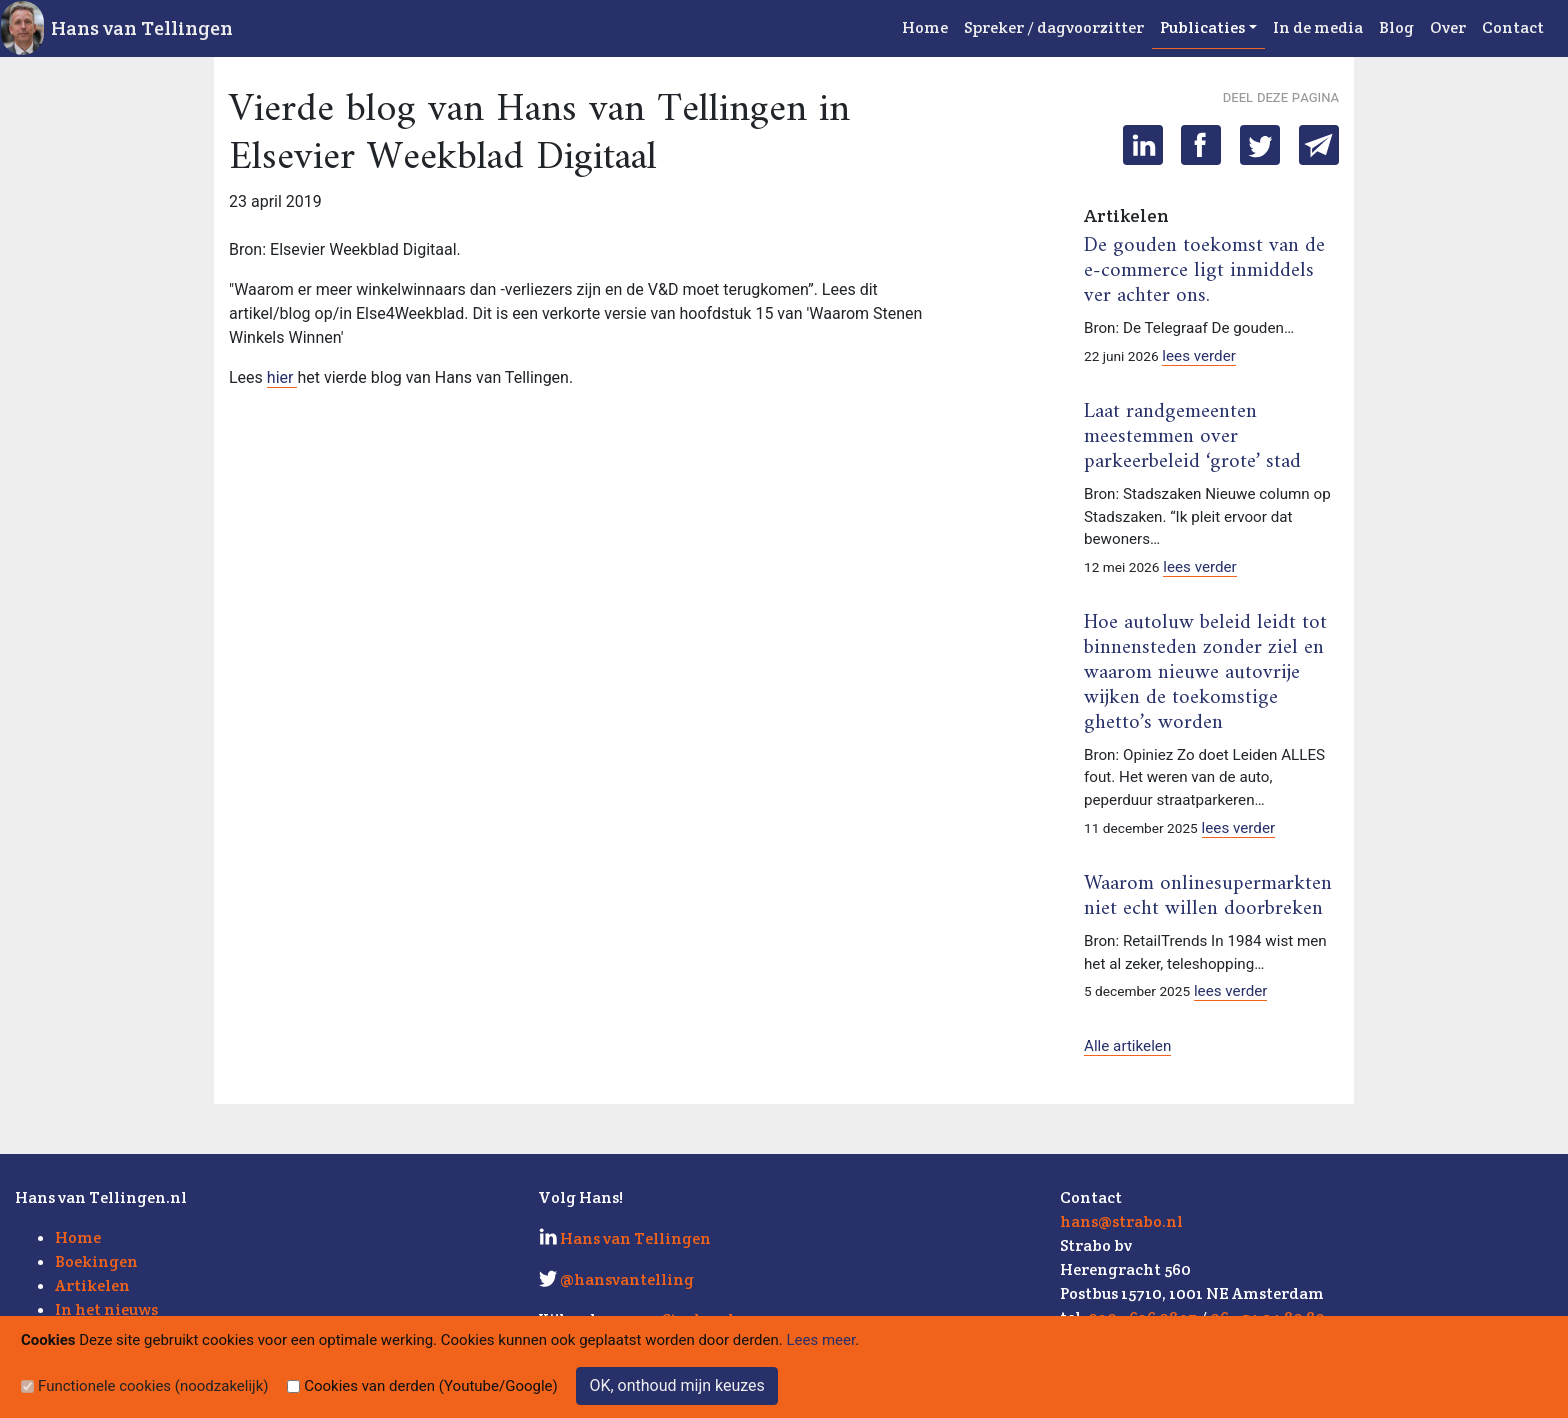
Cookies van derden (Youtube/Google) (431, 1386)
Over (1448, 27)
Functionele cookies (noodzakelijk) (153, 1386)
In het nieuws (106, 1309)
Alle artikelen (1127, 1046)
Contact (1513, 27)
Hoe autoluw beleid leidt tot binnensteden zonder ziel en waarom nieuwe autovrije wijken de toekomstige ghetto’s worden (1205, 673)
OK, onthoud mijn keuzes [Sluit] (676, 1385)
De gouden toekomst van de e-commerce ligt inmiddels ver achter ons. (1204, 271)
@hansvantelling (627, 1279)
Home (925, 27)
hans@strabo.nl (1121, 1221)
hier (282, 377)
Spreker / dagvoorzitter (1054, 27)
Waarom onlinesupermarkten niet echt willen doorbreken (1208, 896)
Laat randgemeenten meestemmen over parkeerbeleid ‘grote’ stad (1192, 437)
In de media (1318, 27)
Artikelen (92, 1285)
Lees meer (821, 1340)
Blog (1396, 27)
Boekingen (96, 1261)
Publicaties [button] (1202, 27)
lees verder (1199, 356)
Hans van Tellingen (142, 28)
